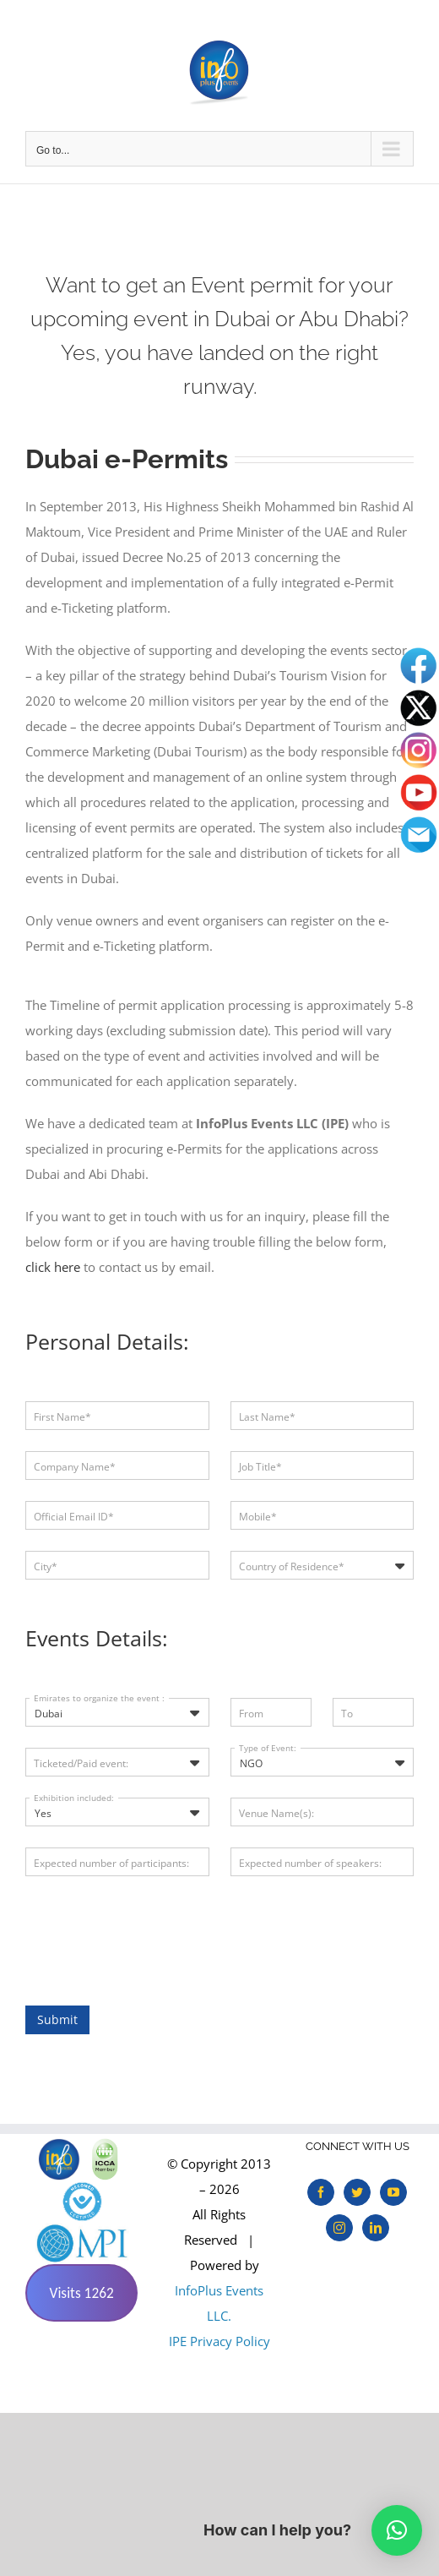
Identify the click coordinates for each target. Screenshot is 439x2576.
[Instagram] (339, 2227)
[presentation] (153, 1930)
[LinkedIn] (375, 2227)
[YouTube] (393, 2192)
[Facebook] (320, 2192)
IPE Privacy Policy (219, 2341)
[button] (396, 2530)
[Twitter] (357, 2192)
